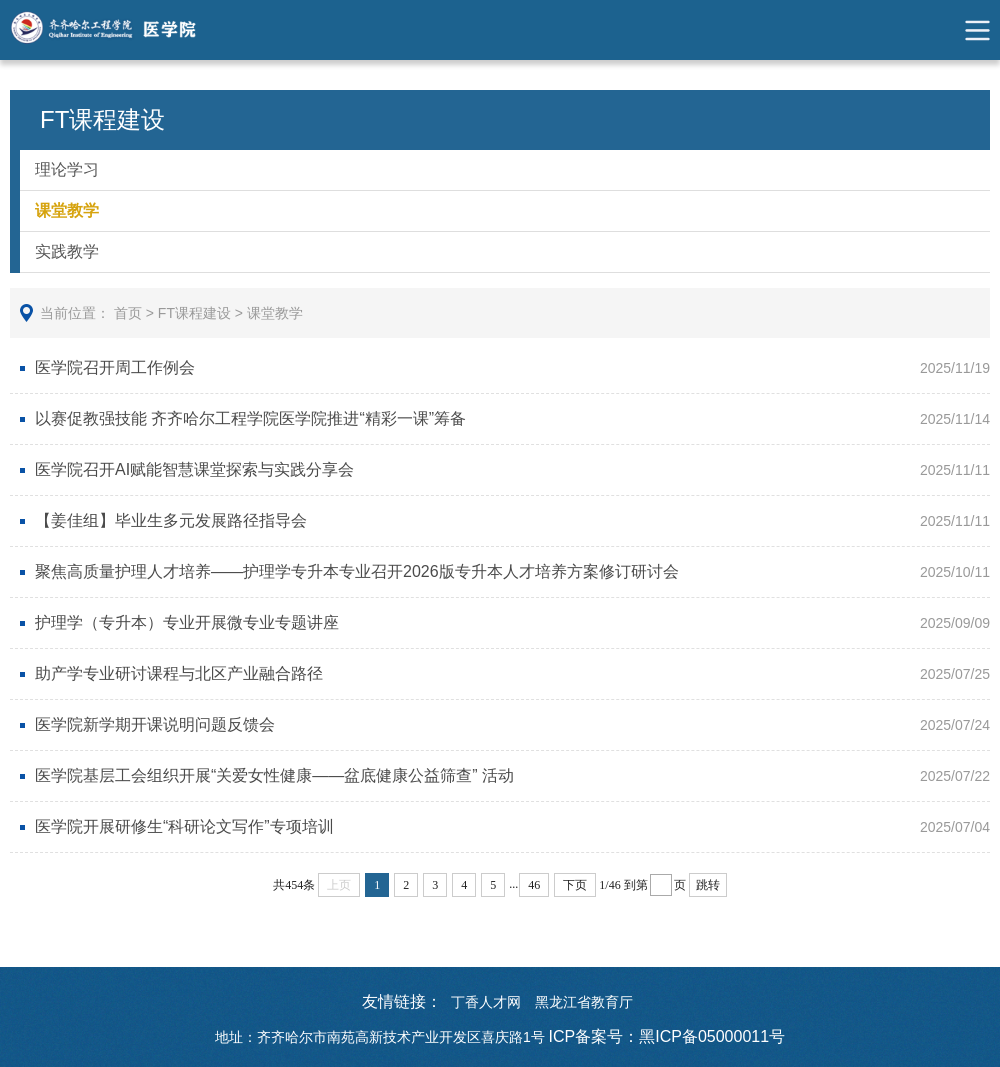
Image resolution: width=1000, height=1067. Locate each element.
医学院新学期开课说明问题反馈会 (155, 724)
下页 (575, 885)
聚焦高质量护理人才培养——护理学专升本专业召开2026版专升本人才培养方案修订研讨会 (357, 571)
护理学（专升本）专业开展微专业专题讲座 (187, 622)
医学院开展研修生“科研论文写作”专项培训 (184, 826)
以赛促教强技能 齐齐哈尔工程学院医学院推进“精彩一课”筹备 (250, 418)
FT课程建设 (194, 313)
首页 (128, 313)
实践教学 (67, 251)
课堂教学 (67, 210)
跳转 (708, 885)
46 (534, 885)
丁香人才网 (486, 1002)
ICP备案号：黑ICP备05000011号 (667, 1036)
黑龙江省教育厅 (584, 1002)
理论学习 (67, 169)
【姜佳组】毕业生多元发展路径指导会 (171, 520)
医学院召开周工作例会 (115, 367)
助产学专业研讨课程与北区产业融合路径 (179, 673)
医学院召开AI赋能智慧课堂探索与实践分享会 (194, 469)
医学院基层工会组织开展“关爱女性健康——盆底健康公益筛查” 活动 (274, 775)
